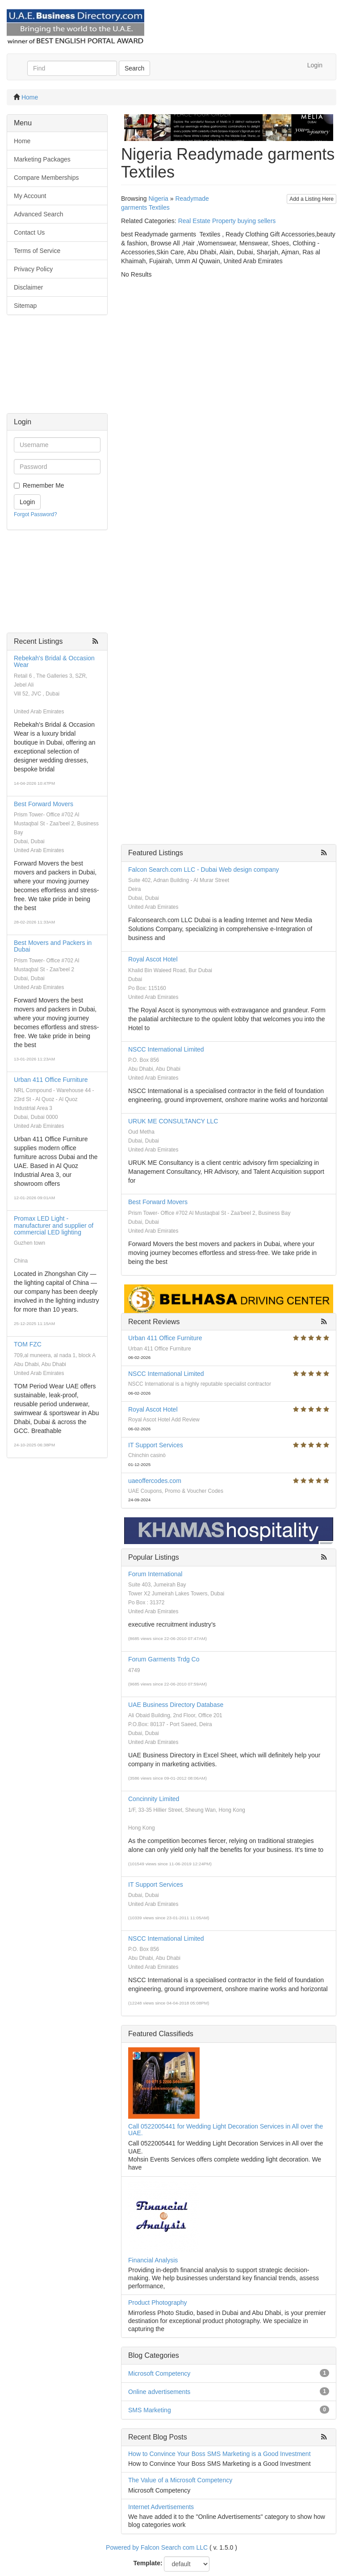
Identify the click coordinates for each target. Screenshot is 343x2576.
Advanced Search (38, 214)
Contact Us (29, 232)
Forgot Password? (35, 514)
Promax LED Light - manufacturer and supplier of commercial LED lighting (53, 1225)
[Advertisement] (57, 368)
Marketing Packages (42, 159)
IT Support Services (155, 1445)
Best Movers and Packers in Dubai (53, 946)
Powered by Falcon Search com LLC (157, 2547)
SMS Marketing (149, 2410)
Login (314, 65)
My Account (30, 195)
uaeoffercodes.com (154, 1480)
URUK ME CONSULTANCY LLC (173, 1121)
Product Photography (157, 2302)
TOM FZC (28, 1344)
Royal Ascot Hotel (153, 959)
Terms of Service (37, 250)
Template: (148, 2563)
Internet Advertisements (161, 2506)
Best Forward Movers (43, 804)
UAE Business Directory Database (175, 1704)
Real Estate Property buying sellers (227, 220)
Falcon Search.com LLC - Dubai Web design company (203, 869)
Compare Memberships (46, 177)
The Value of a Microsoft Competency (180, 2480)
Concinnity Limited (153, 1798)
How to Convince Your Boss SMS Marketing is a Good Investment (219, 2453)
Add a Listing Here (311, 199)
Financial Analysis (153, 2260)
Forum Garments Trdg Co (164, 1659)
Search (134, 68)
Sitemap (25, 305)
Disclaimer (28, 287)
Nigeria (158, 198)
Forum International (155, 1574)
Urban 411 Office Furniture (51, 1079)
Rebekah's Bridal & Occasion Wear (54, 661)
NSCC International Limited (166, 1049)
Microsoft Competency (159, 2373)
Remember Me (43, 485)
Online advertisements (159, 2391)
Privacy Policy (33, 269)
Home (29, 97)
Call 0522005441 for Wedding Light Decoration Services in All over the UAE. (225, 2130)
